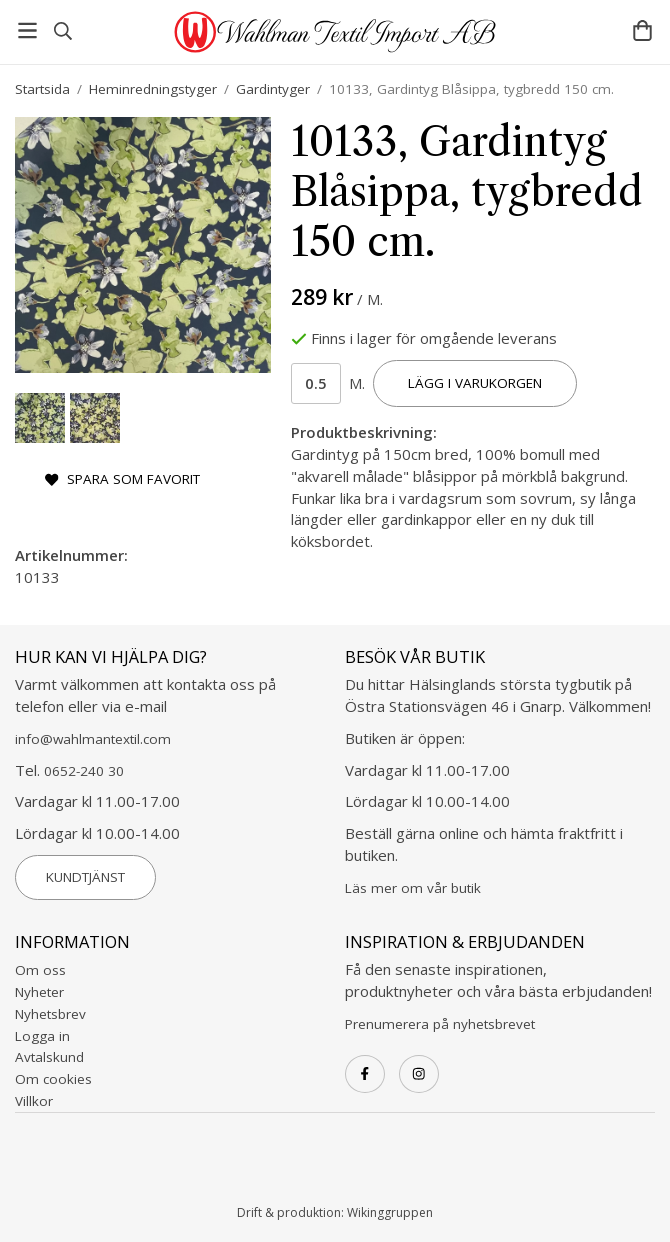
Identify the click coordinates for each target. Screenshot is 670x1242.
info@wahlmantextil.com (93, 739)
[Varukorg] (642, 30)
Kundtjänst (85, 877)
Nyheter (39, 992)
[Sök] (62, 31)
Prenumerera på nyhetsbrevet (440, 1024)
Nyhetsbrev (50, 1014)
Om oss (40, 970)
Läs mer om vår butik (413, 888)
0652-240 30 (84, 771)
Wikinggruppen (390, 1212)
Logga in (42, 1036)
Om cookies (53, 1079)
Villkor (34, 1101)
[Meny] (27, 30)
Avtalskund (49, 1057)
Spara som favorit (122, 479)
